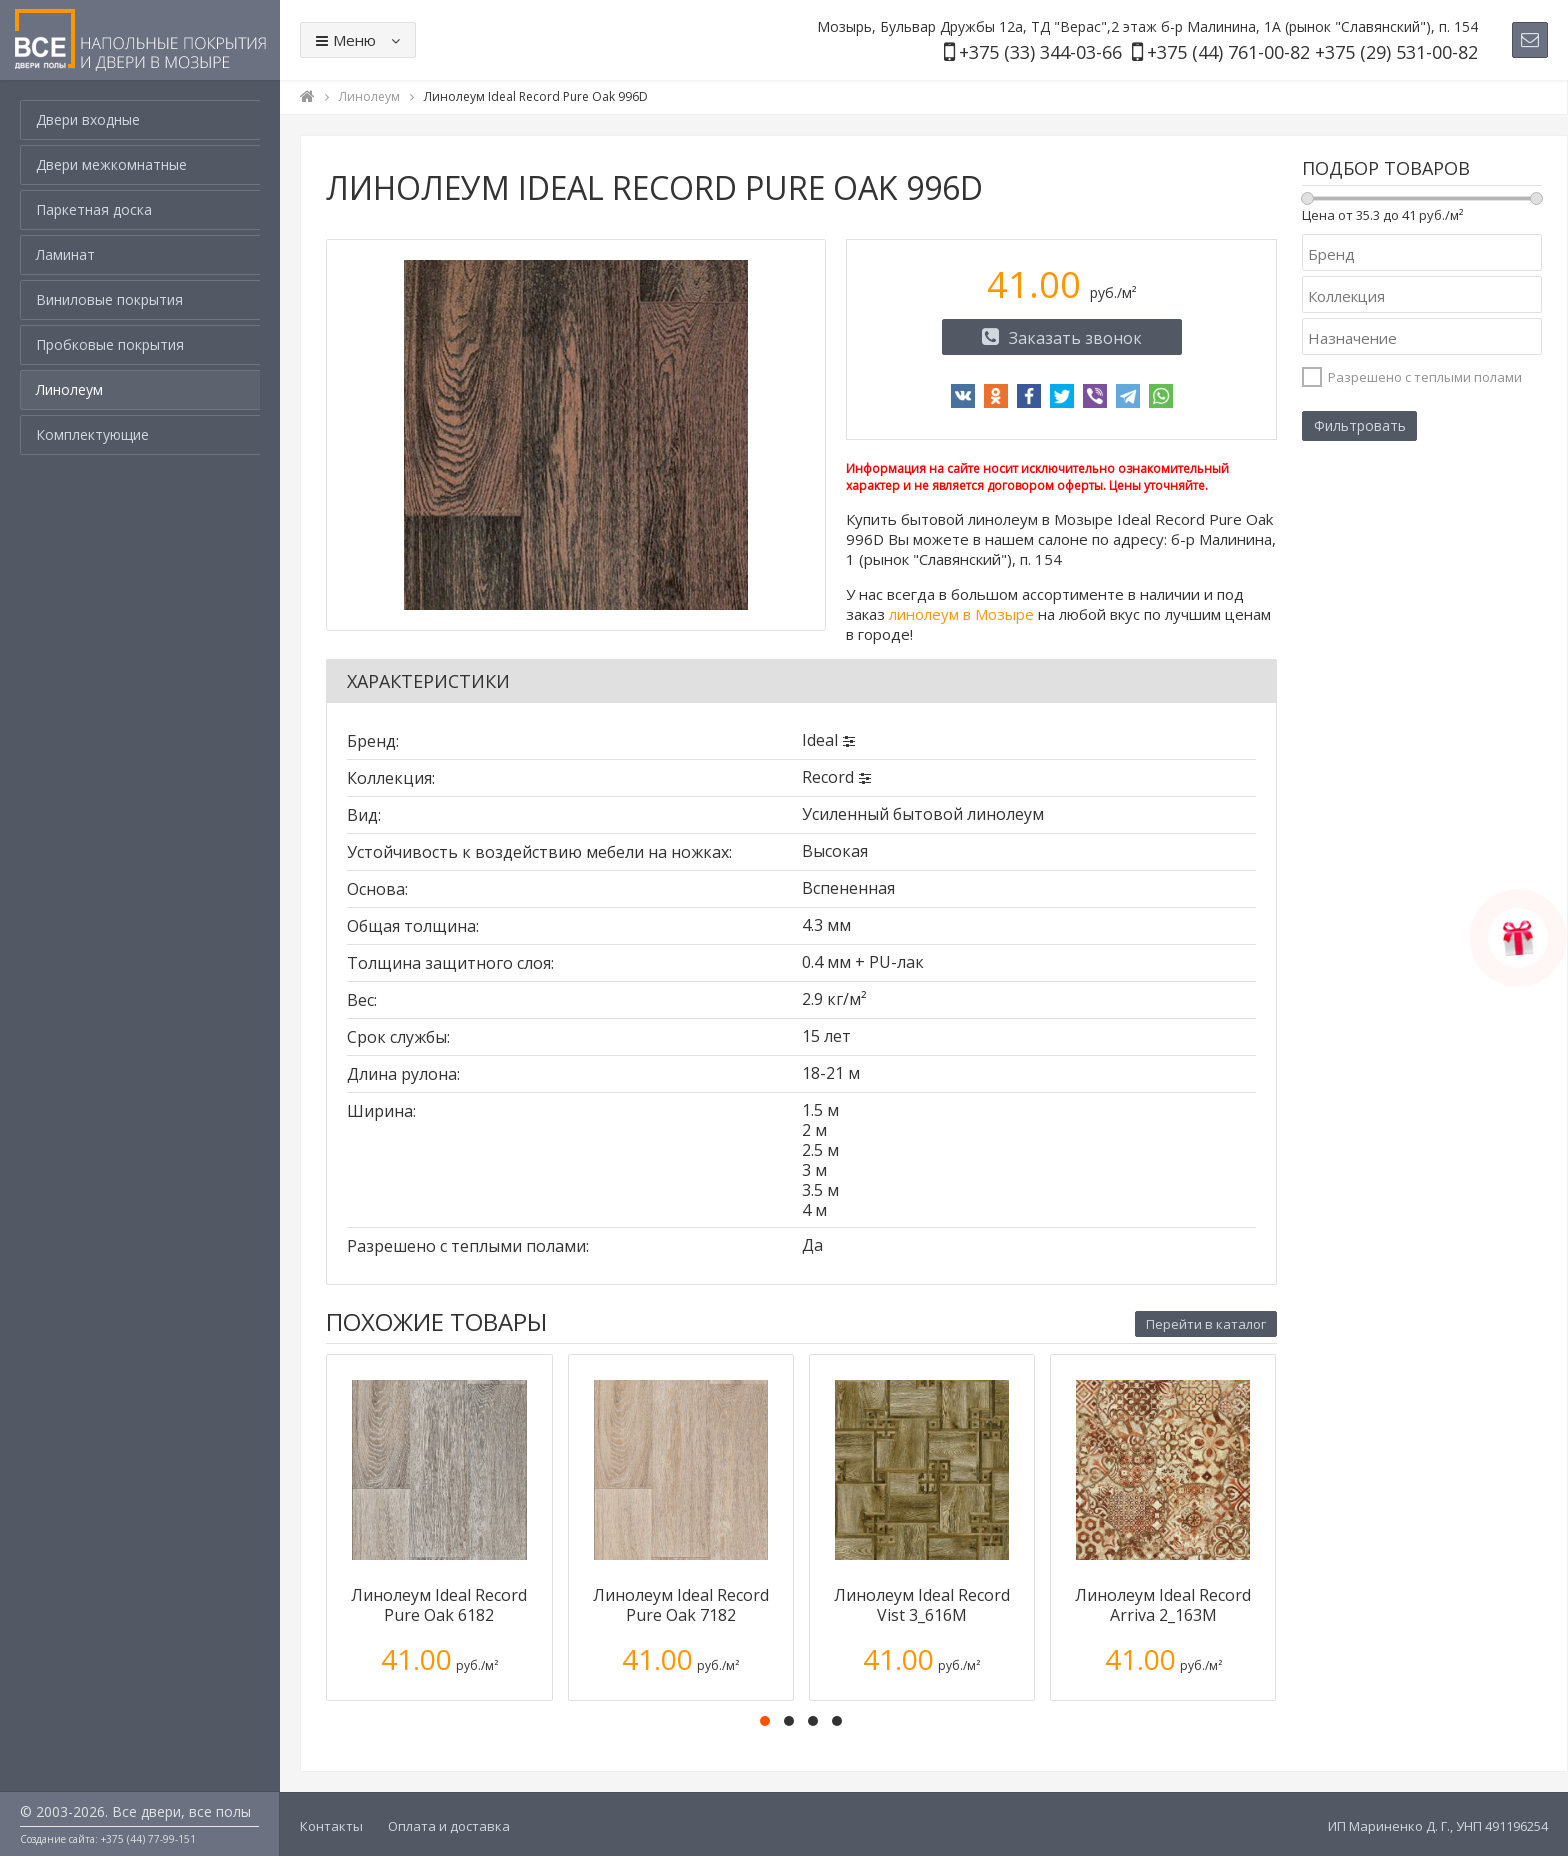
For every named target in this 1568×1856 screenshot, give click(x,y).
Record (828, 777)
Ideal (820, 740)
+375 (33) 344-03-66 (1040, 52)
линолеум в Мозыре (961, 614)
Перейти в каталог (1206, 1324)
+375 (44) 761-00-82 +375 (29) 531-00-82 (1312, 52)
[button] (765, 1721)
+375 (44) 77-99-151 (148, 1839)
